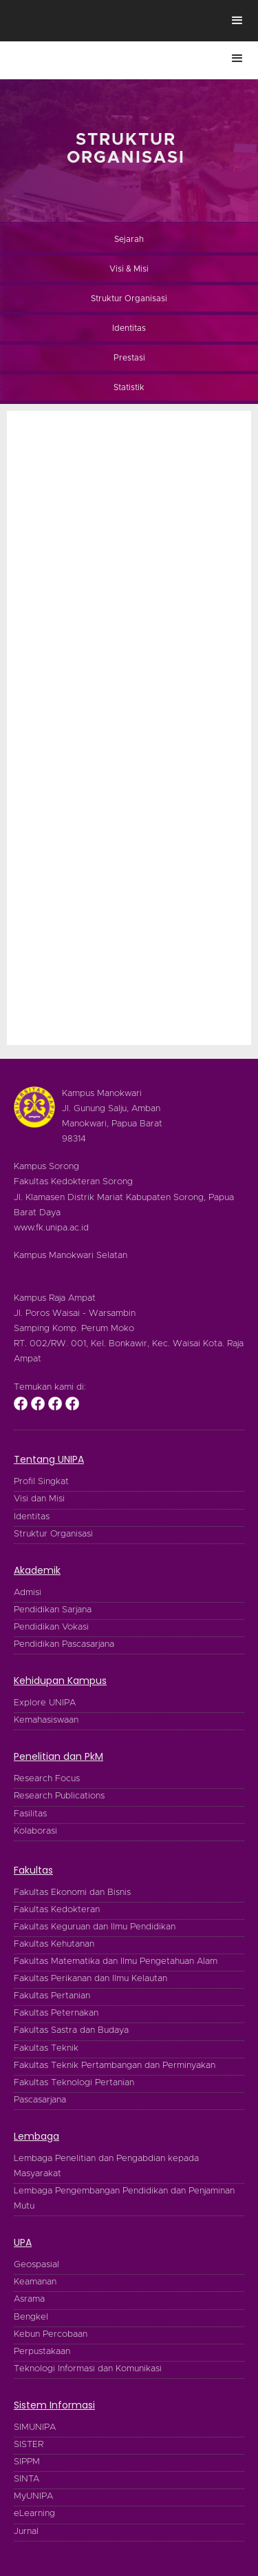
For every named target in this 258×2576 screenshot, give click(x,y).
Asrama (29, 2299)
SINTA (26, 2479)
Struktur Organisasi (53, 1534)
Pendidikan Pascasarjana (64, 1644)
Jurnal (26, 2531)
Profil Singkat (41, 1481)
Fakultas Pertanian (52, 1995)
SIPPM (27, 2461)
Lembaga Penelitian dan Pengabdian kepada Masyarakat (106, 2166)
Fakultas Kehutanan (54, 1944)
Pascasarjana (40, 2100)
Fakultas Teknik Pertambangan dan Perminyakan (114, 2065)
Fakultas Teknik (46, 2048)
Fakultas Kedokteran (57, 1909)
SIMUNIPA (35, 2427)
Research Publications (59, 1796)
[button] (237, 20)
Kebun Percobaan (50, 2334)
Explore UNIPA (45, 1702)
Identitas (32, 1516)
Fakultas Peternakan (56, 2013)
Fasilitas (30, 1813)
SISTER (28, 2444)
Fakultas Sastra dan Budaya (71, 2030)
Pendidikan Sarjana (53, 1609)
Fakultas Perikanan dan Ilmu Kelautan (90, 1978)
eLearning (34, 2513)
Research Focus (47, 1778)
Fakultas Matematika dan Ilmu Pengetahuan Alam (115, 1961)
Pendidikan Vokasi (51, 1627)
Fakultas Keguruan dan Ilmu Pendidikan (94, 1927)
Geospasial (36, 2264)
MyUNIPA (33, 2496)
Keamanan (35, 2282)
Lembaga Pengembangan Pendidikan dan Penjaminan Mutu (124, 2199)
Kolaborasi (35, 1831)
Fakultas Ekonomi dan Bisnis (72, 1892)
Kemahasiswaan (46, 1720)
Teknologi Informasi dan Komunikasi (88, 2368)
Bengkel (31, 2317)
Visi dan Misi (39, 1498)
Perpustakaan (42, 2351)
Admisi (27, 1592)
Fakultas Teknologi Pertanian (74, 2082)
